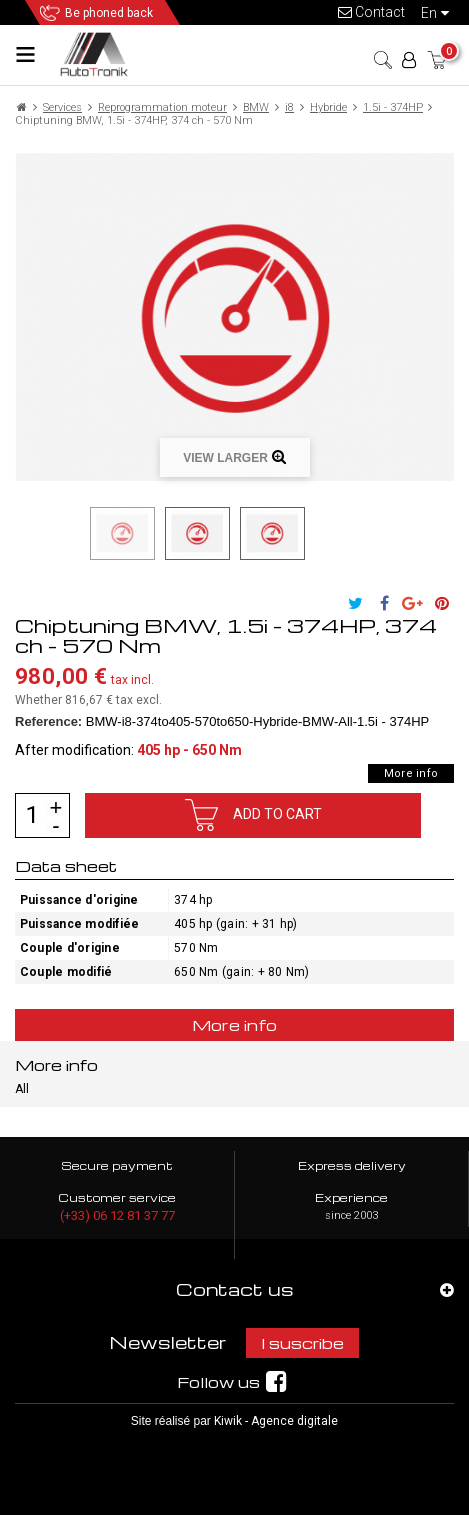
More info (411, 773)
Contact (371, 12)
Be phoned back (109, 13)
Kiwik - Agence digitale (276, 1421)
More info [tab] (235, 1025)
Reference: (48, 721)
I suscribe (302, 1343)
